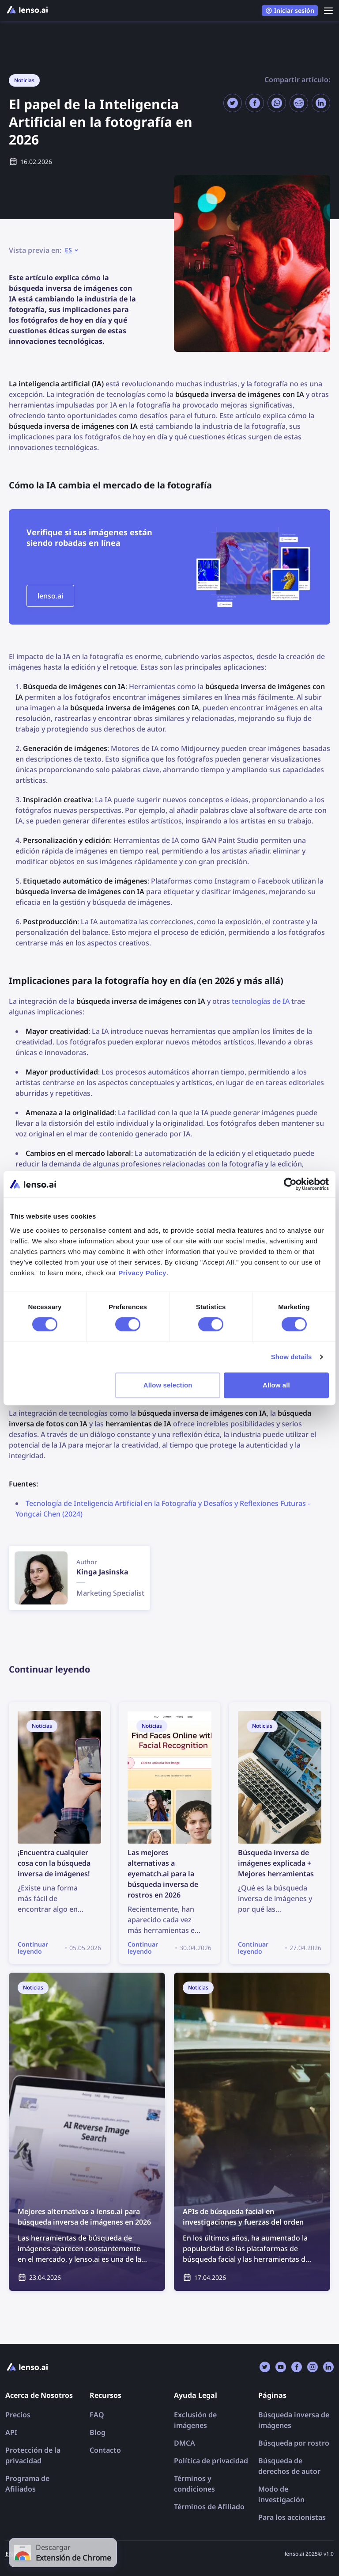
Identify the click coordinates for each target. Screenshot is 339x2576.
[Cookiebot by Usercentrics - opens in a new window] (290, 1184)
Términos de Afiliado (209, 2506)
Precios (17, 2415)
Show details (291, 1356)
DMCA (184, 2443)
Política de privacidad (211, 2460)
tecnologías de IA (261, 1001)
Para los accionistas (292, 2517)
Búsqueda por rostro (293, 2443)
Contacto (105, 2450)
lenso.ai (50, 596)
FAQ (97, 2415)
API (11, 2432)
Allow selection (167, 1385)
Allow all (276, 1385)
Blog (97, 2432)
